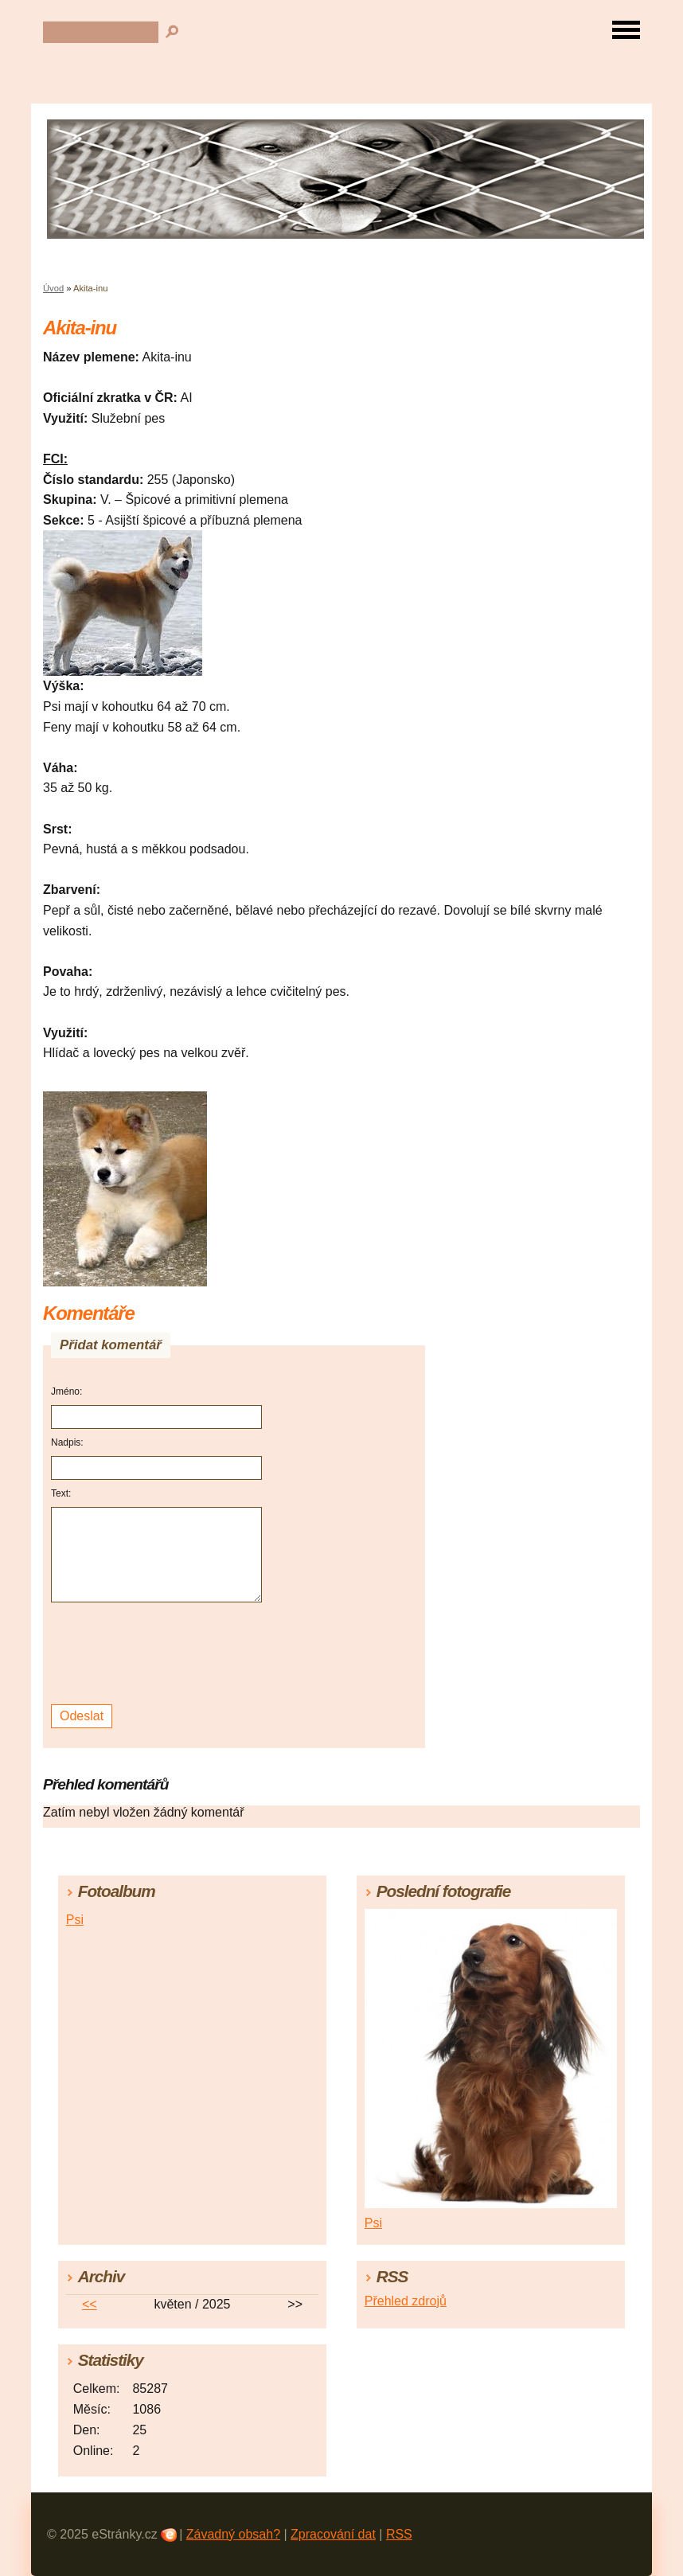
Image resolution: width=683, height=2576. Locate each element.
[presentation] (159, 1653)
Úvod (53, 288)
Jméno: (66, 1391)
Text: (61, 1493)
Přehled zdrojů (406, 2301)
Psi (75, 1919)
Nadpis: (67, 1442)
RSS (399, 2534)
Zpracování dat (333, 2534)
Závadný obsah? (233, 2534)
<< (89, 2304)
